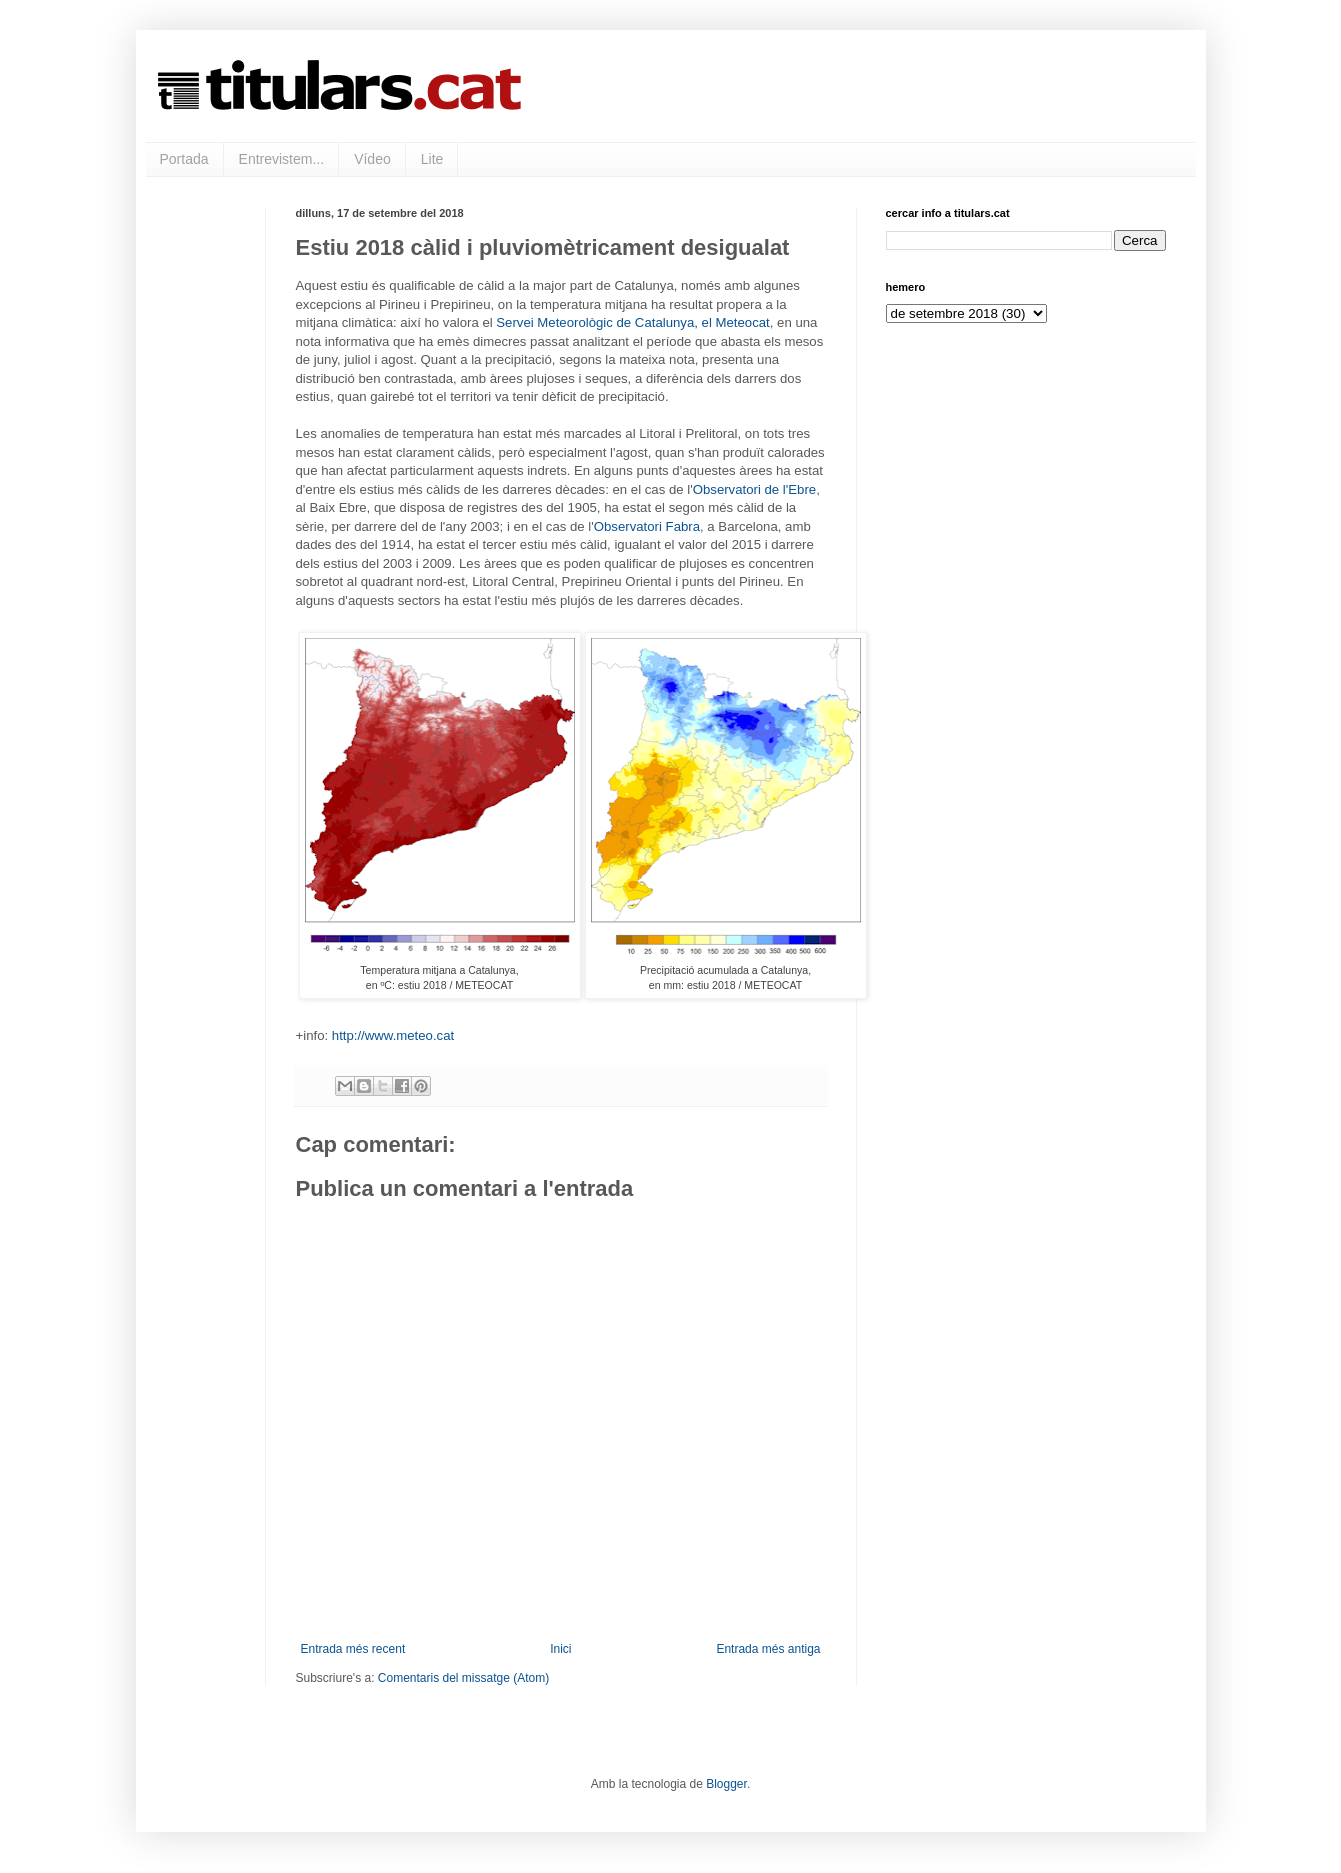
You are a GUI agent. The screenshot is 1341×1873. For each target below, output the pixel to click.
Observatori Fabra (647, 526)
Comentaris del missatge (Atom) (463, 1678)
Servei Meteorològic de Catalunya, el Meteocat (632, 322)
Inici (560, 1649)
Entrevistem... (282, 159)
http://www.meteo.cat (393, 1035)
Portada (184, 159)
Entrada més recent (353, 1649)
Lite (432, 159)
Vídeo (372, 159)
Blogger (726, 1784)
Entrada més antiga (768, 1649)
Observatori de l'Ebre (754, 489)
